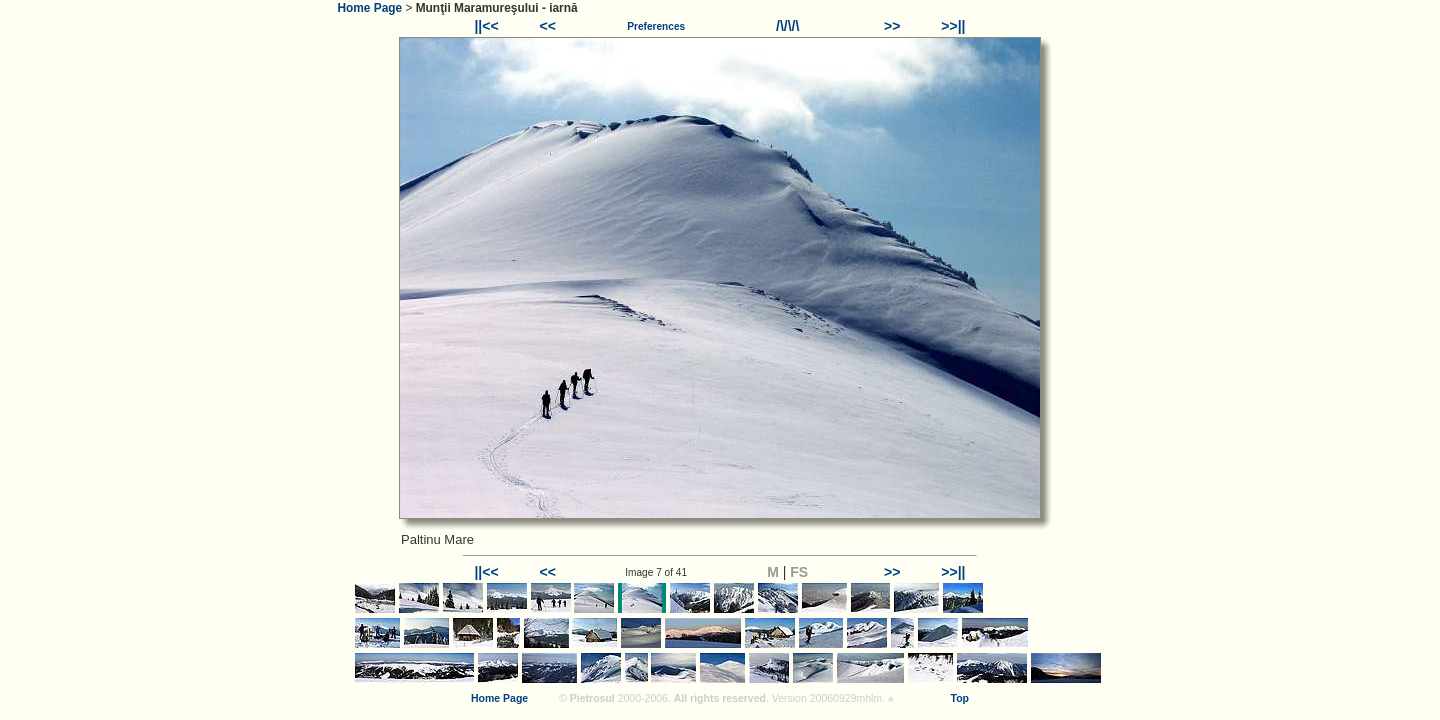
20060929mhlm (846, 698)
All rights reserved (720, 698)
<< (548, 26)
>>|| (953, 26)
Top (960, 698)
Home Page (369, 8)
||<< (486, 26)
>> (892, 26)
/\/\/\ (787, 26)
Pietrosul (592, 698)
